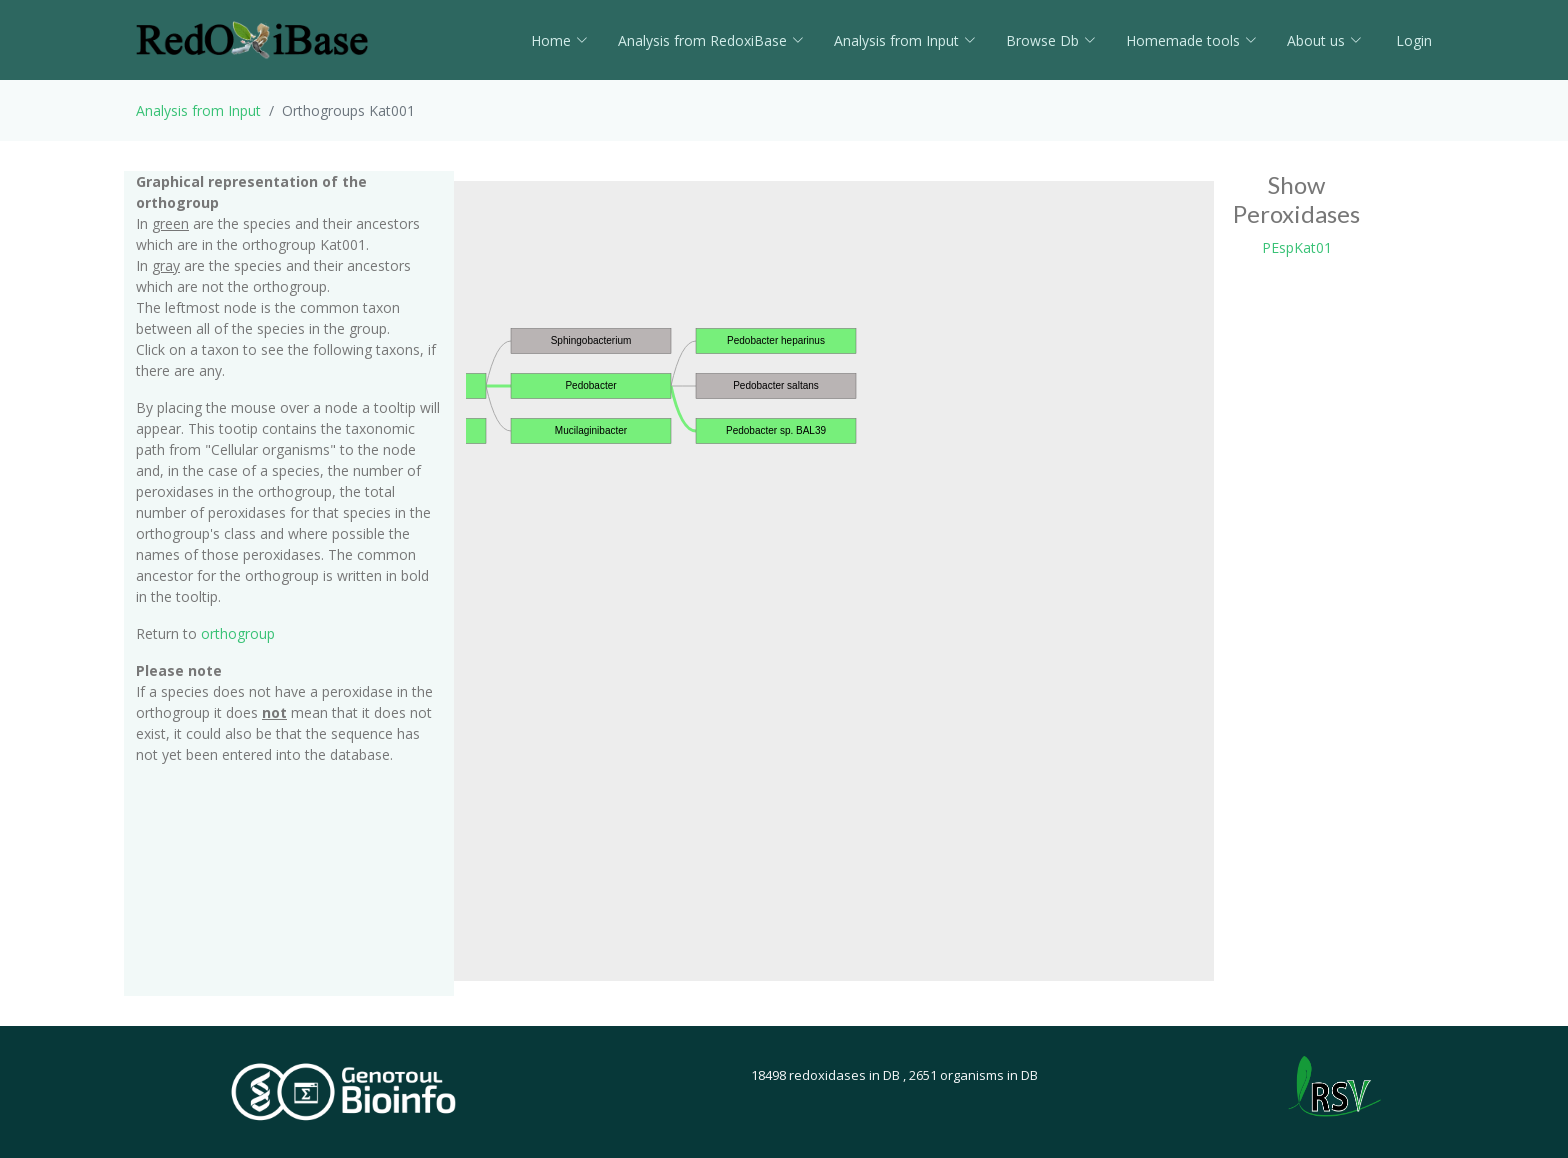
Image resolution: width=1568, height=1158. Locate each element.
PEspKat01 (1297, 247)
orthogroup (238, 633)
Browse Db (1051, 40)
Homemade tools (1191, 40)
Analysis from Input (905, 40)
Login (1412, 40)
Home (559, 40)
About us (1324, 40)
